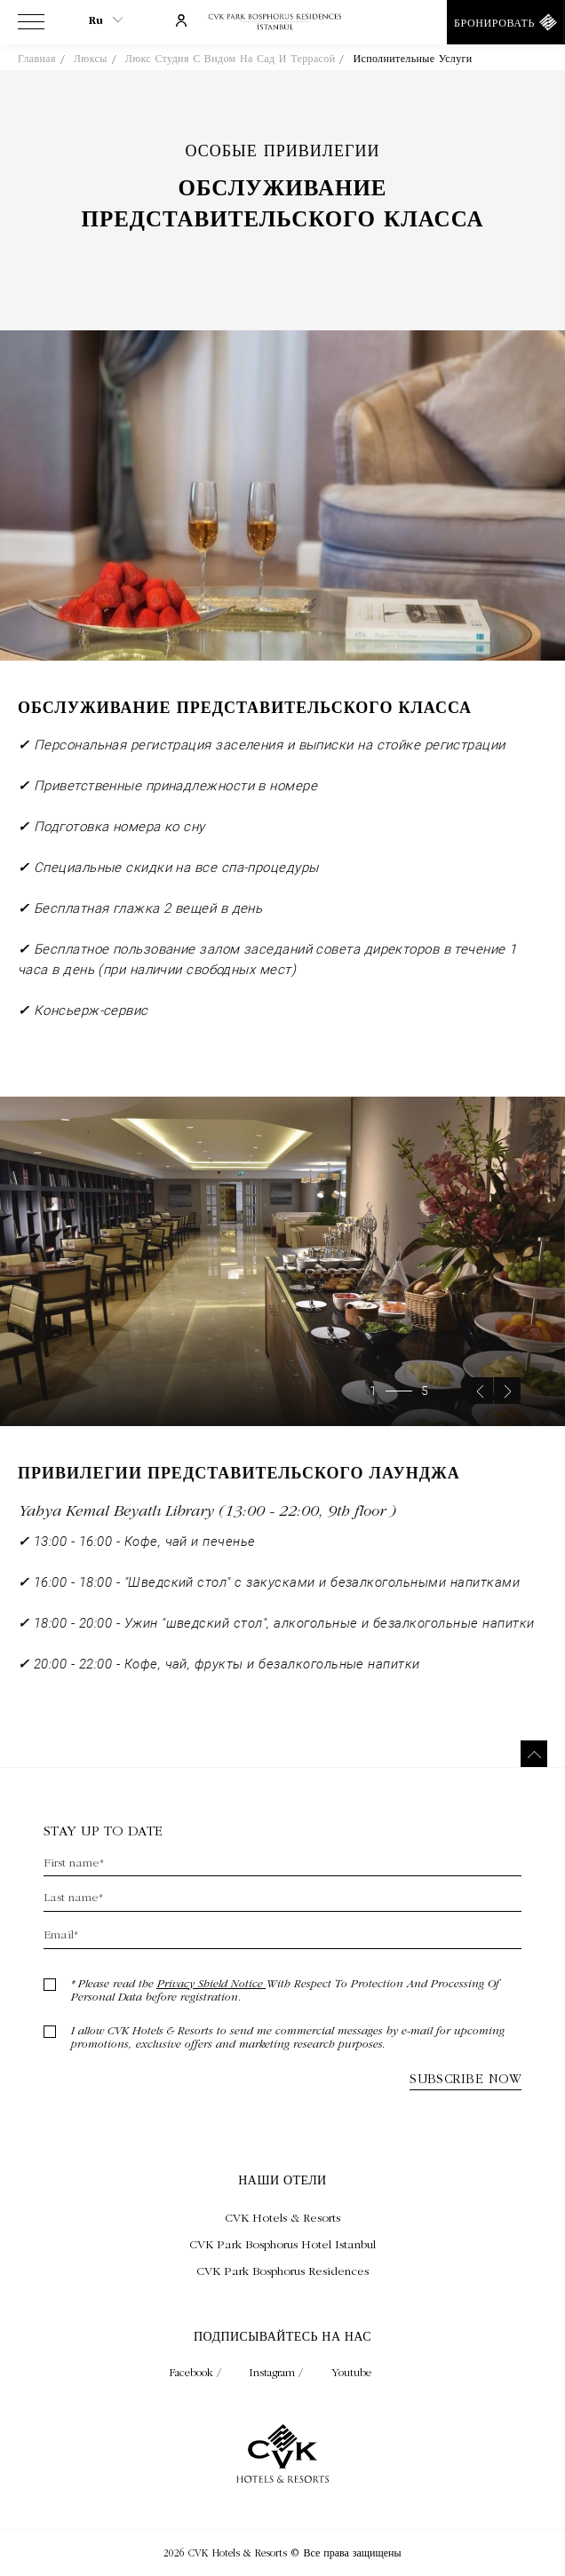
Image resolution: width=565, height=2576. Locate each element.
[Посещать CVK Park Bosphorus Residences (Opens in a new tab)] (282, 2270)
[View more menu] (31, 25)
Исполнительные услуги (412, 58)
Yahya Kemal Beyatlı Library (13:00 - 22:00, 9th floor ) (206, 1535)
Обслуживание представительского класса (282, 205)
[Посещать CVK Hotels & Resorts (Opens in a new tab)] (282, 2217)
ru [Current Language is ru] (106, 20)
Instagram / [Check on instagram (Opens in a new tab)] (278, 2372)
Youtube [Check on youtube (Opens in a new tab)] (351, 2372)
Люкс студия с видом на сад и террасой (230, 58)
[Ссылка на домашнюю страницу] (282, 22)
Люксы (90, 58)
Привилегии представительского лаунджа (239, 1499)
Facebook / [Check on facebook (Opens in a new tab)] (197, 2372)
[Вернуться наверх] (534, 1753)
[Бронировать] (506, 22)
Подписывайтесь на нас (282, 2336)
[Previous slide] (479, 1415)
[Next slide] (507, 1415)
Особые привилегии (283, 150)
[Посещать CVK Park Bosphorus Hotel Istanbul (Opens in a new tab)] (282, 2244)
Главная (37, 58)
